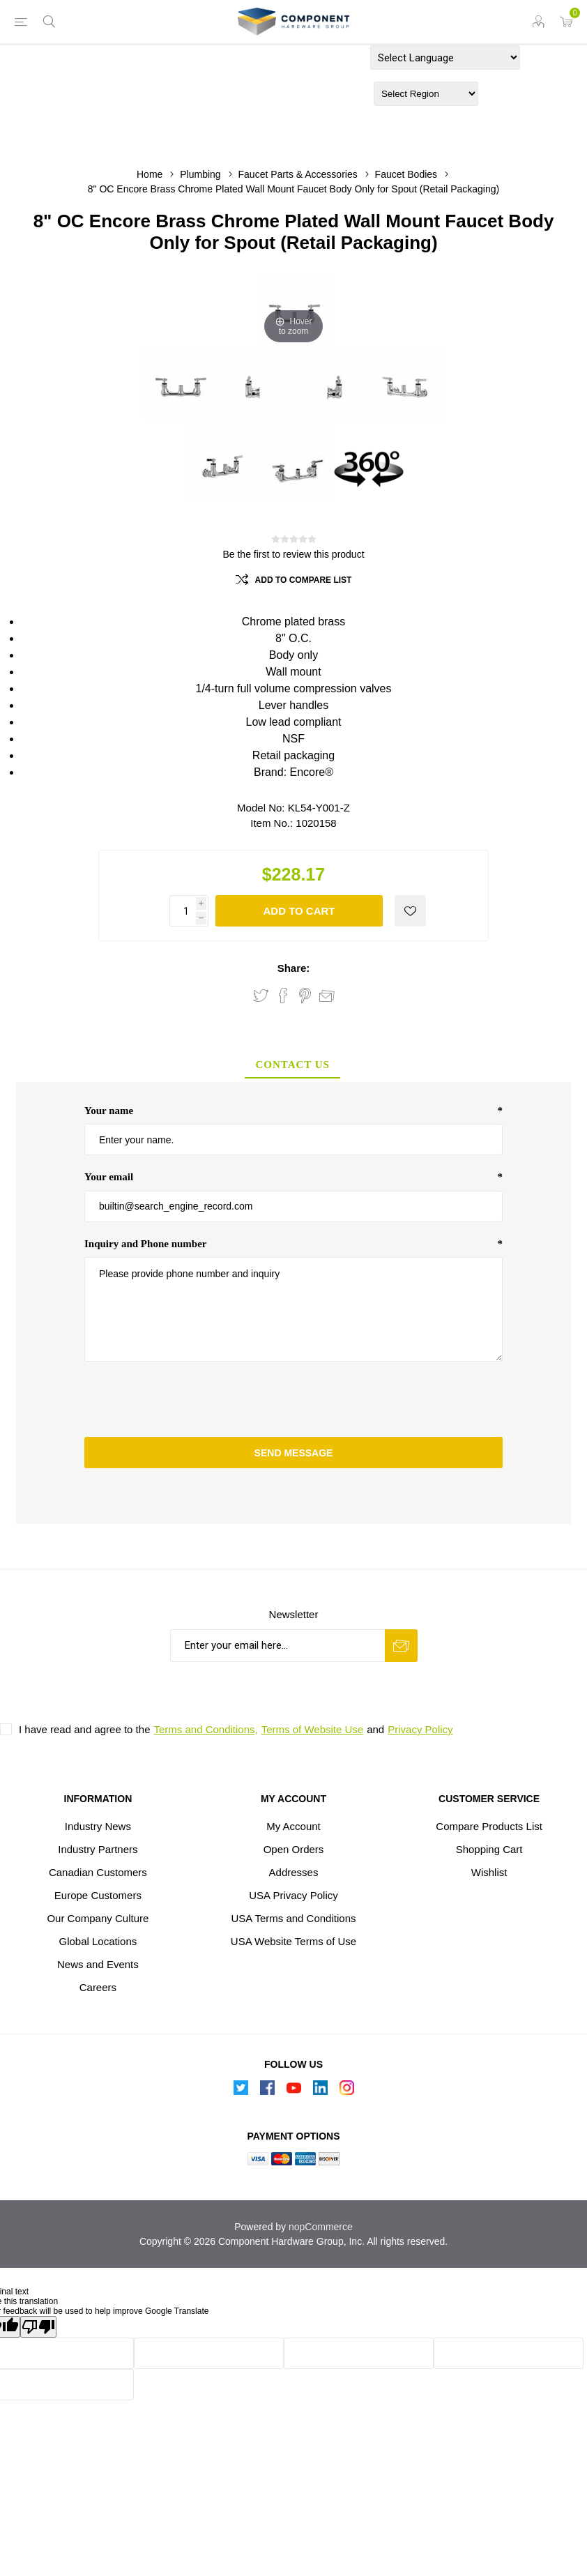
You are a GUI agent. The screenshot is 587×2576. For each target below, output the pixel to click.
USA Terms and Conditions (293, 1918)
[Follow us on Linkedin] (320, 2091)
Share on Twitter (260, 995)
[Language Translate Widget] (445, 57)
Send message (293, 1452)
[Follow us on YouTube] (293, 2091)
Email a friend (327, 995)
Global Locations (98, 1941)
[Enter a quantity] (191, 911)
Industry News (98, 1826)
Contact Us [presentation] (292, 1064)
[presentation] (293, 1399)
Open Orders (294, 1849)
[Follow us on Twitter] (240, 2091)
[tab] (292, 1066)
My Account (293, 1826)
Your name (108, 1110)
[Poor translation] (38, 2327)
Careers (97, 1987)
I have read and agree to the (84, 1729)
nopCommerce (321, 2226)
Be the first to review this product (293, 554)
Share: (293, 968)
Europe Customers (98, 1895)
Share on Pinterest (305, 995)
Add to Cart (299, 911)
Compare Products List (489, 1826)
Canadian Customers (98, 1872)
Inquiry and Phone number (145, 1243)
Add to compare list (303, 580)
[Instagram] (346, 2091)
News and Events (98, 1964)
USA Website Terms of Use (293, 1941)
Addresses (294, 1872)
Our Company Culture (97, 1918)
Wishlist (489, 1872)
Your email (108, 1176)
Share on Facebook (283, 995)
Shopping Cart (489, 1849)
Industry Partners (97, 1849)
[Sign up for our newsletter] (277, 1645)
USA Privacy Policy (293, 1895)
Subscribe (401, 1645)
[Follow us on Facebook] (267, 2091)
